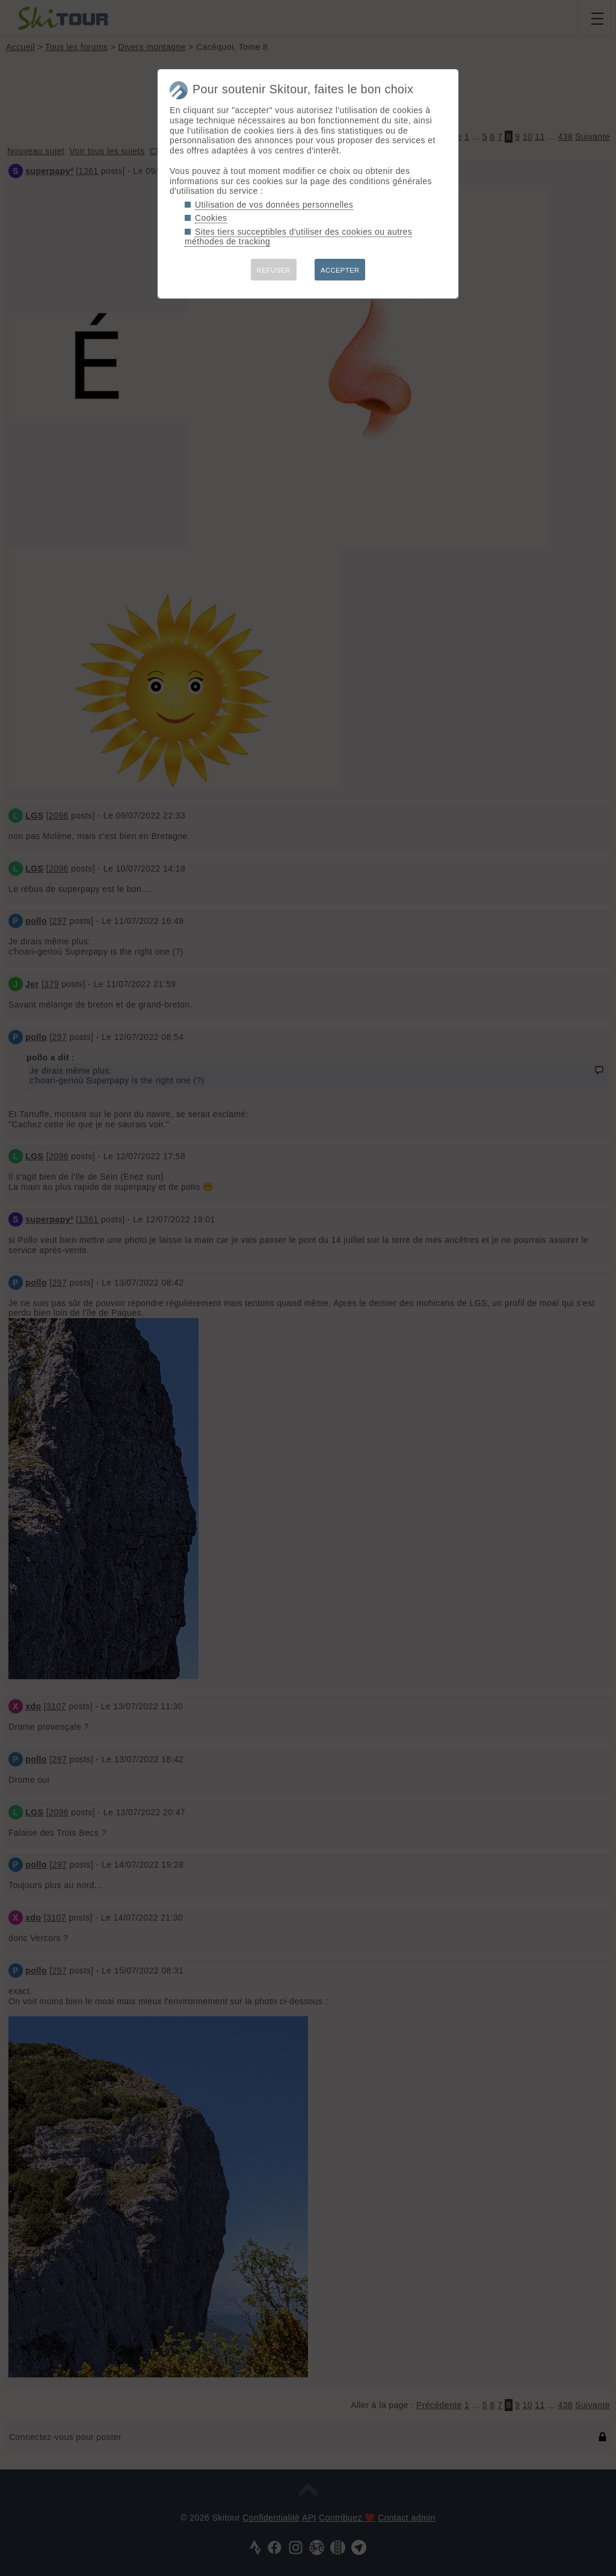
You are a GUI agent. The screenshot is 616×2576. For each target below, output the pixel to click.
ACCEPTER (340, 270)
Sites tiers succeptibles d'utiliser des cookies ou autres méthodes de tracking (298, 237)
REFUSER (274, 270)
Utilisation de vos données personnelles (274, 204)
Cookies (211, 218)
